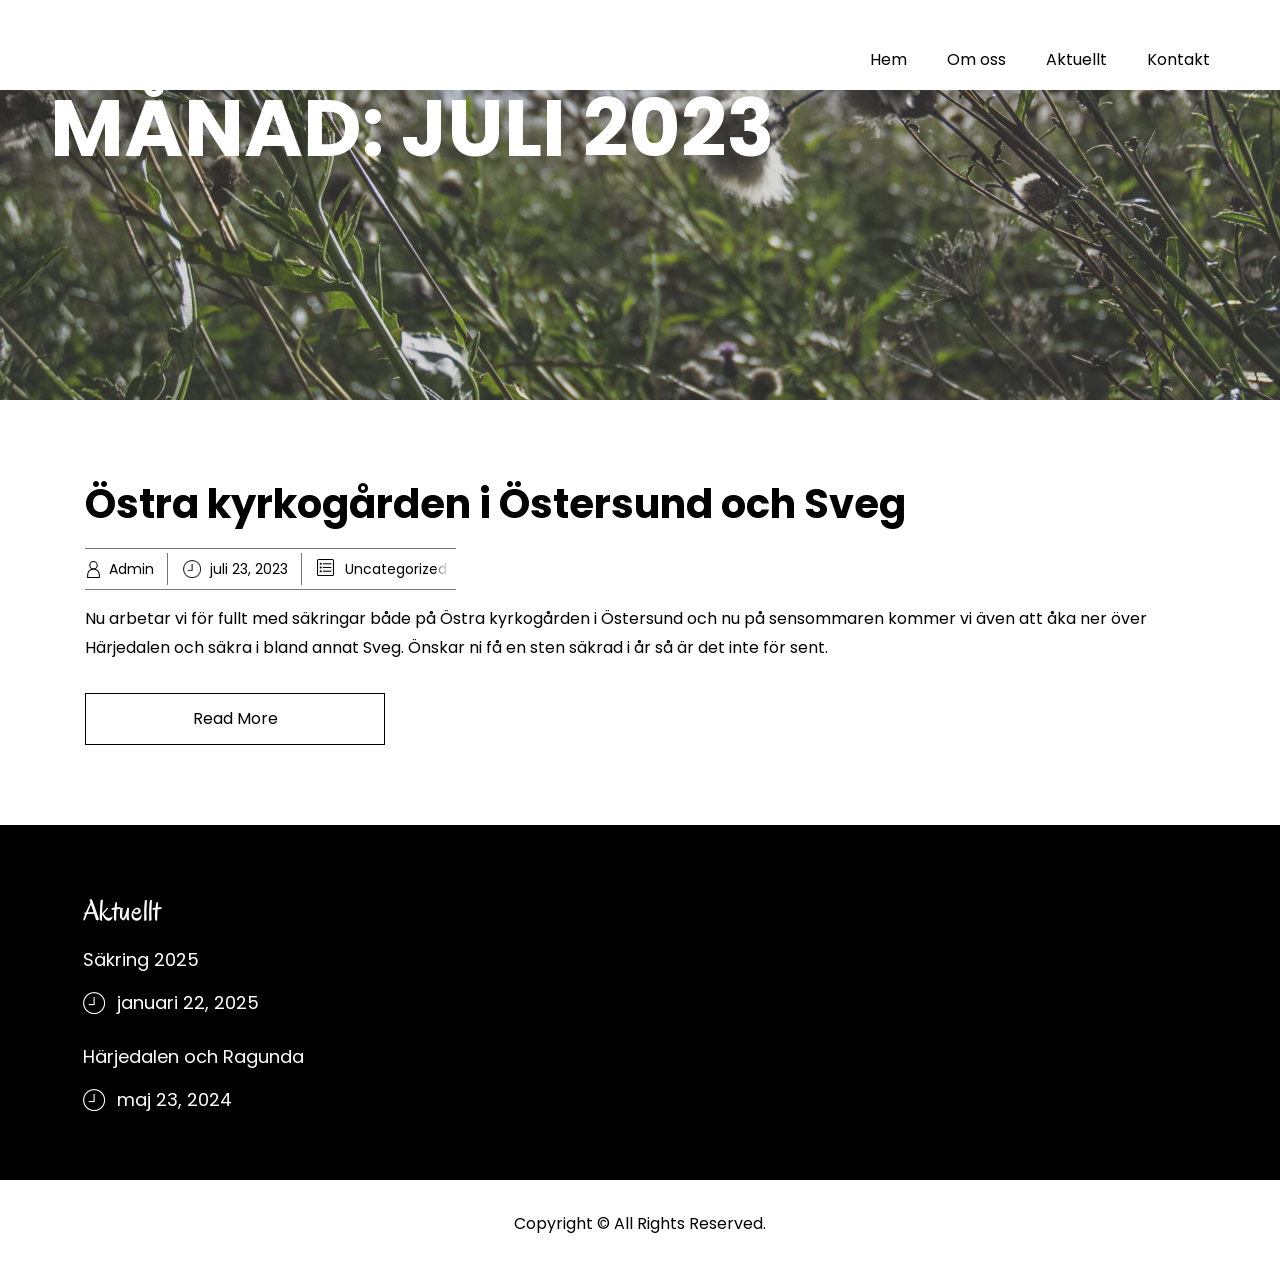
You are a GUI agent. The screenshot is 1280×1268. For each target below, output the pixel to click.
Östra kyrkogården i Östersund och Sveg (495, 504)
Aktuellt (1076, 59)
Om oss (976, 59)
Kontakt (1178, 59)
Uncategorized (396, 569)
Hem (888, 59)
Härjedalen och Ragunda (193, 1056)
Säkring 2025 (141, 959)
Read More (235, 718)
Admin (131, 569)
